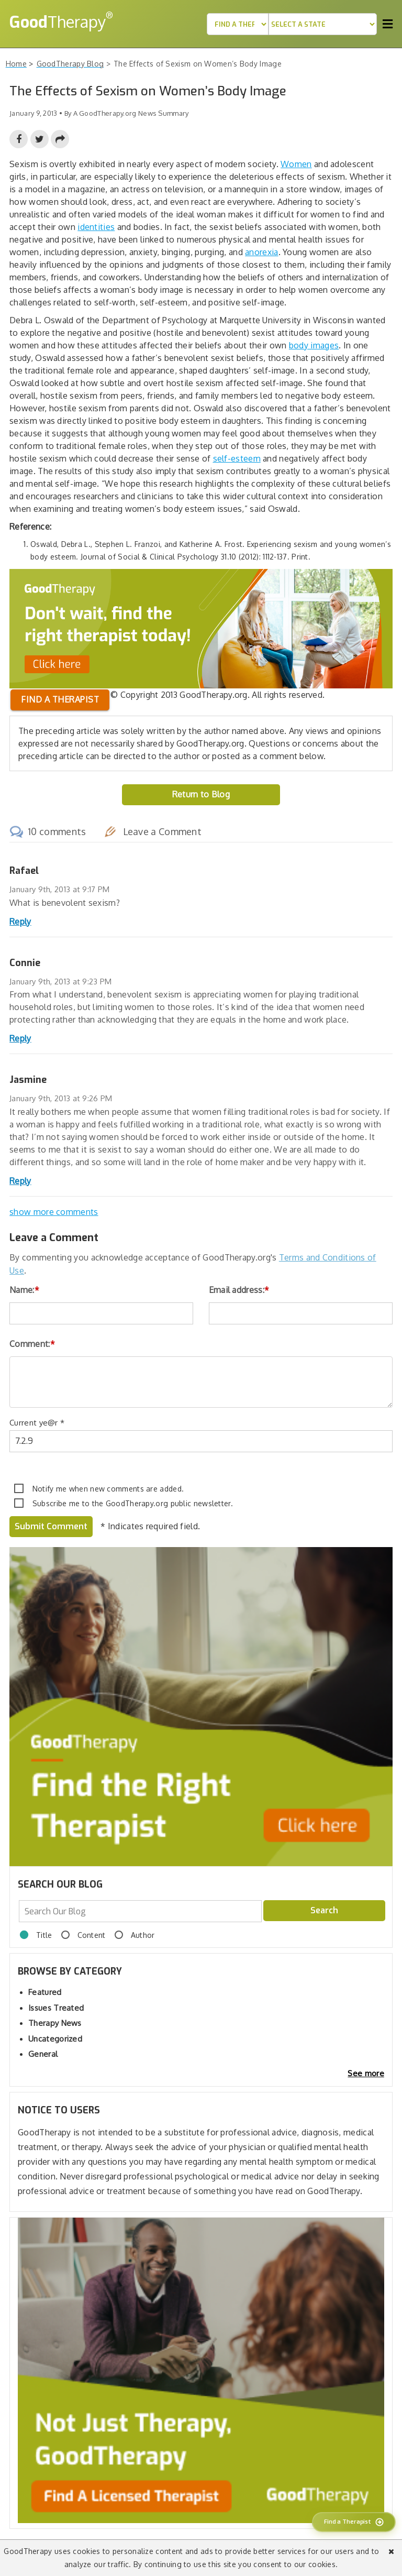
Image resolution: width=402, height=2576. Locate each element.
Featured (44, 1992)
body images (314, 345)
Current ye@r (36, 1423)
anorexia (261, 252)
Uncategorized (55, 2039)
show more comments (53, 1212)
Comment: (32, 1344)
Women (296, 164)
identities (96, 227)
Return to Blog (201, 794)
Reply (20, 921)
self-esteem (237, 458)
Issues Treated (56, 2008)
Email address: (239, 1290)
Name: (24, 1290)
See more (366, 2073)
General (43, 2054)
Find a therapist (60, 699)
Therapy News (55, 2023)
